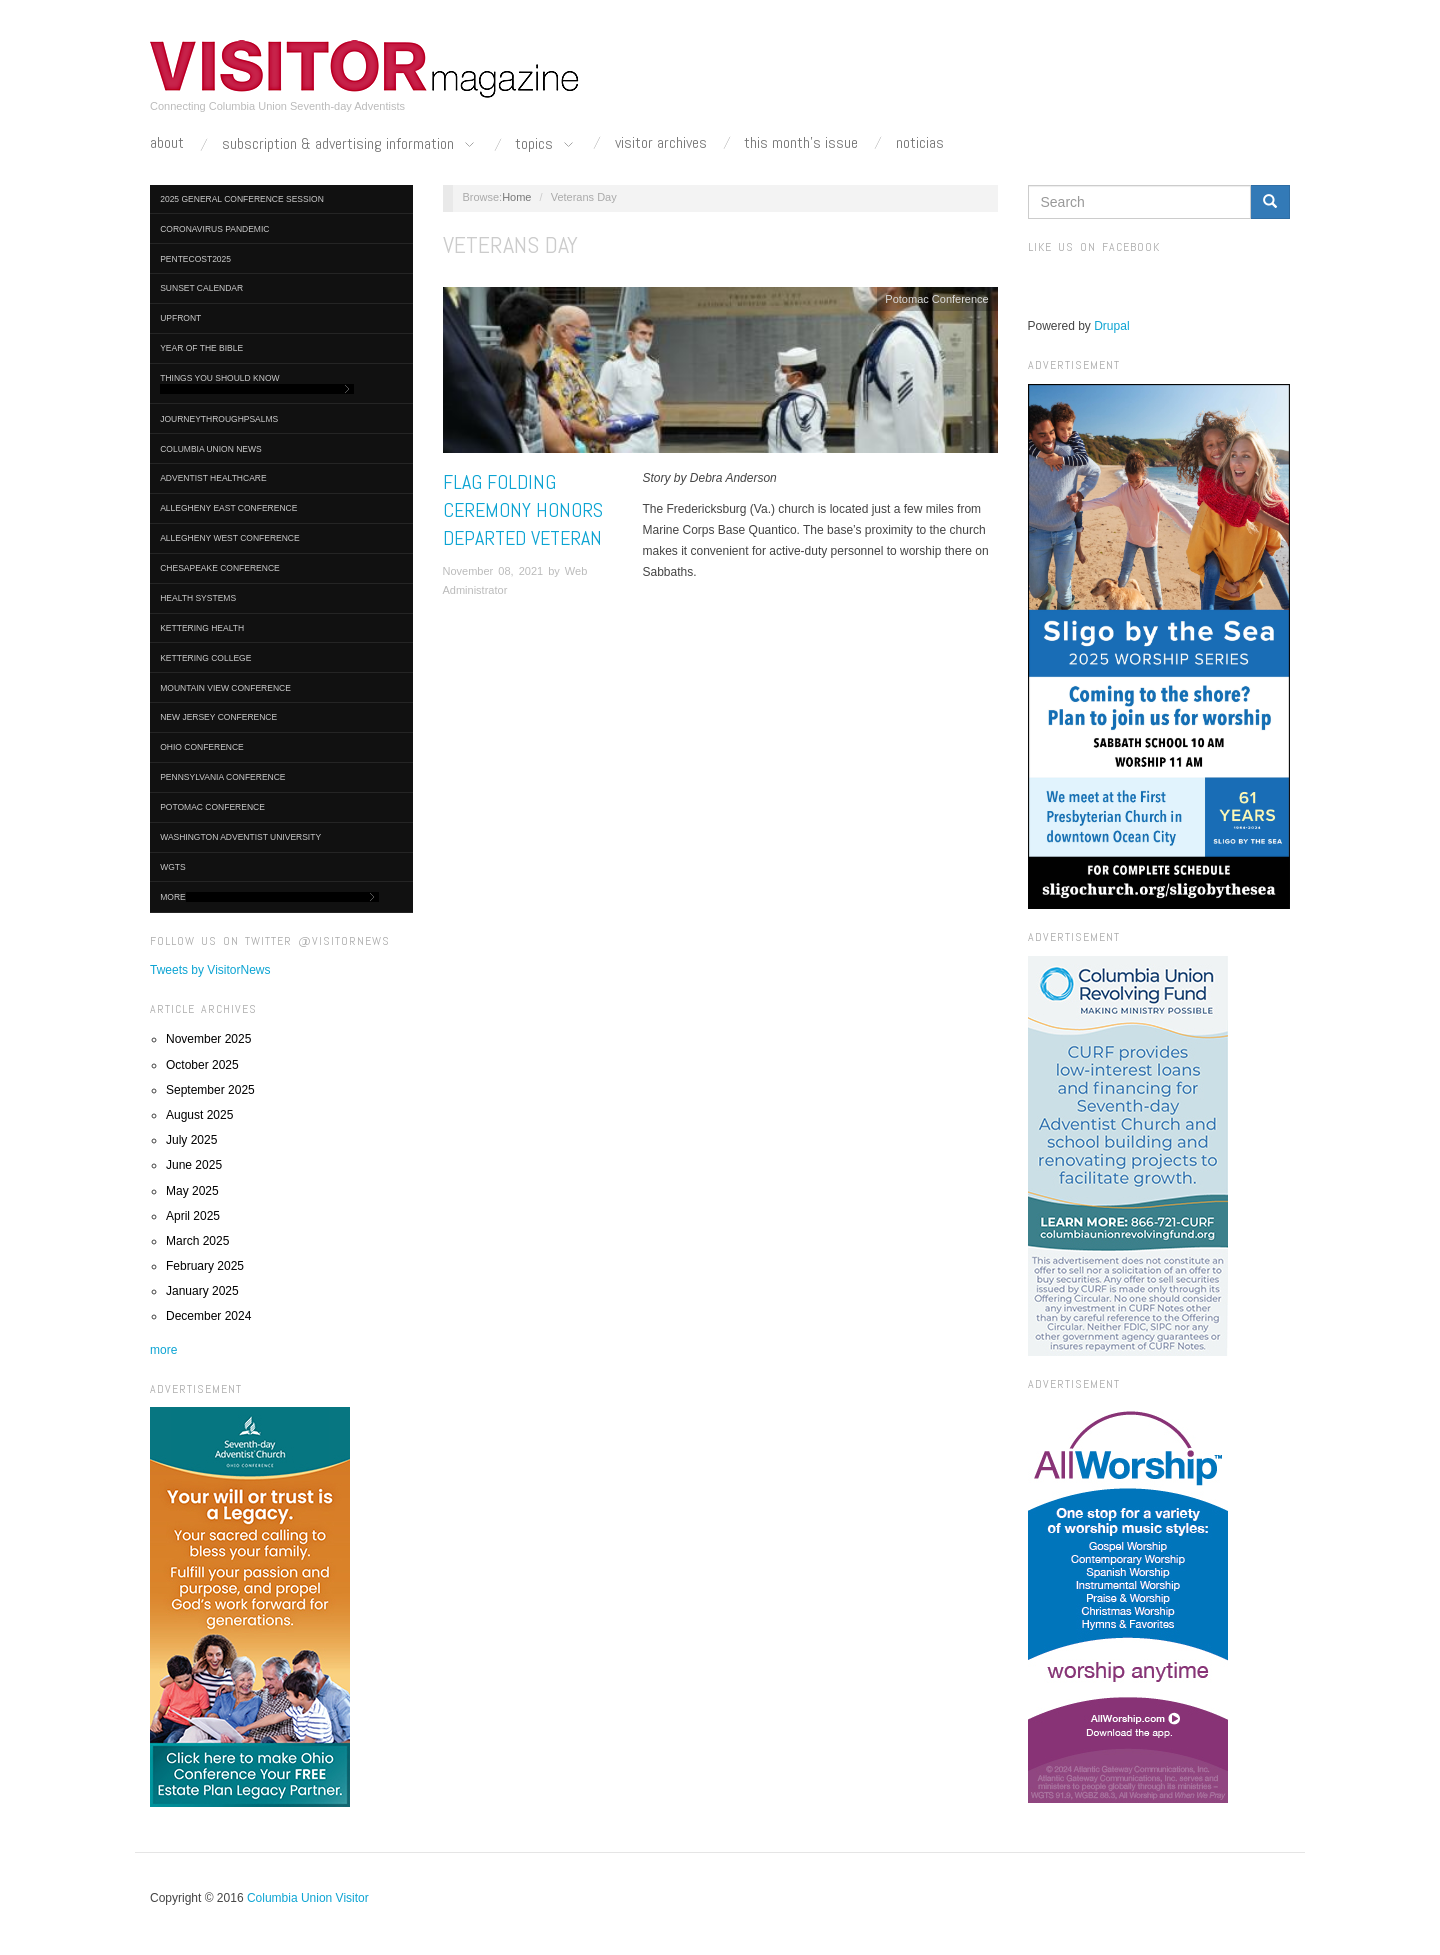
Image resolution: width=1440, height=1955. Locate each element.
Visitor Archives (661, 143)
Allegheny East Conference (228, 508)
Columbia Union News (211, 449)
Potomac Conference (212, 807)
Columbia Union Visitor (308, 1898)
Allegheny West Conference (230, 538)
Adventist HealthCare (213, 478)
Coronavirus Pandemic (214, 229)
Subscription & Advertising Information (350, 145)
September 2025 (210, 1090)
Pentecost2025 (195, 259)
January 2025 (202, 1291)
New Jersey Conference (218, 717)
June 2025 (194, 1165)
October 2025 (202, 1065)
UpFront (180, 318)
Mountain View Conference (225, 688)
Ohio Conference (202, 747)
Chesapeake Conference (220, 568)
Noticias (920, 143)
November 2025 (208, 1039)
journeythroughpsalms (219, 419)
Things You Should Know (257, 383)
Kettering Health (202, 628)
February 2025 (205, 1266)
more (163, 1350)
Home (516, 197)
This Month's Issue (801, 143)
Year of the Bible (201, 348)
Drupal (1111, 326)
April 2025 (193, 1216)
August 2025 (199, 1115)
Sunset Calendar (201, 288)
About (167, 143)
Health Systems (198, 598)
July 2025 (191, 1140)
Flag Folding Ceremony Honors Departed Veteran (523, 510)
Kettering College (205, 658)
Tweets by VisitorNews (210, 970)
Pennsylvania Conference (222, 777)
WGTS (173, 867)
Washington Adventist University (240, 837)
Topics (546, 145)
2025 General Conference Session (242, 199)
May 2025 (192, 1191)
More (269, 897)
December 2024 (208, 1316)
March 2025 (197, 1241)
